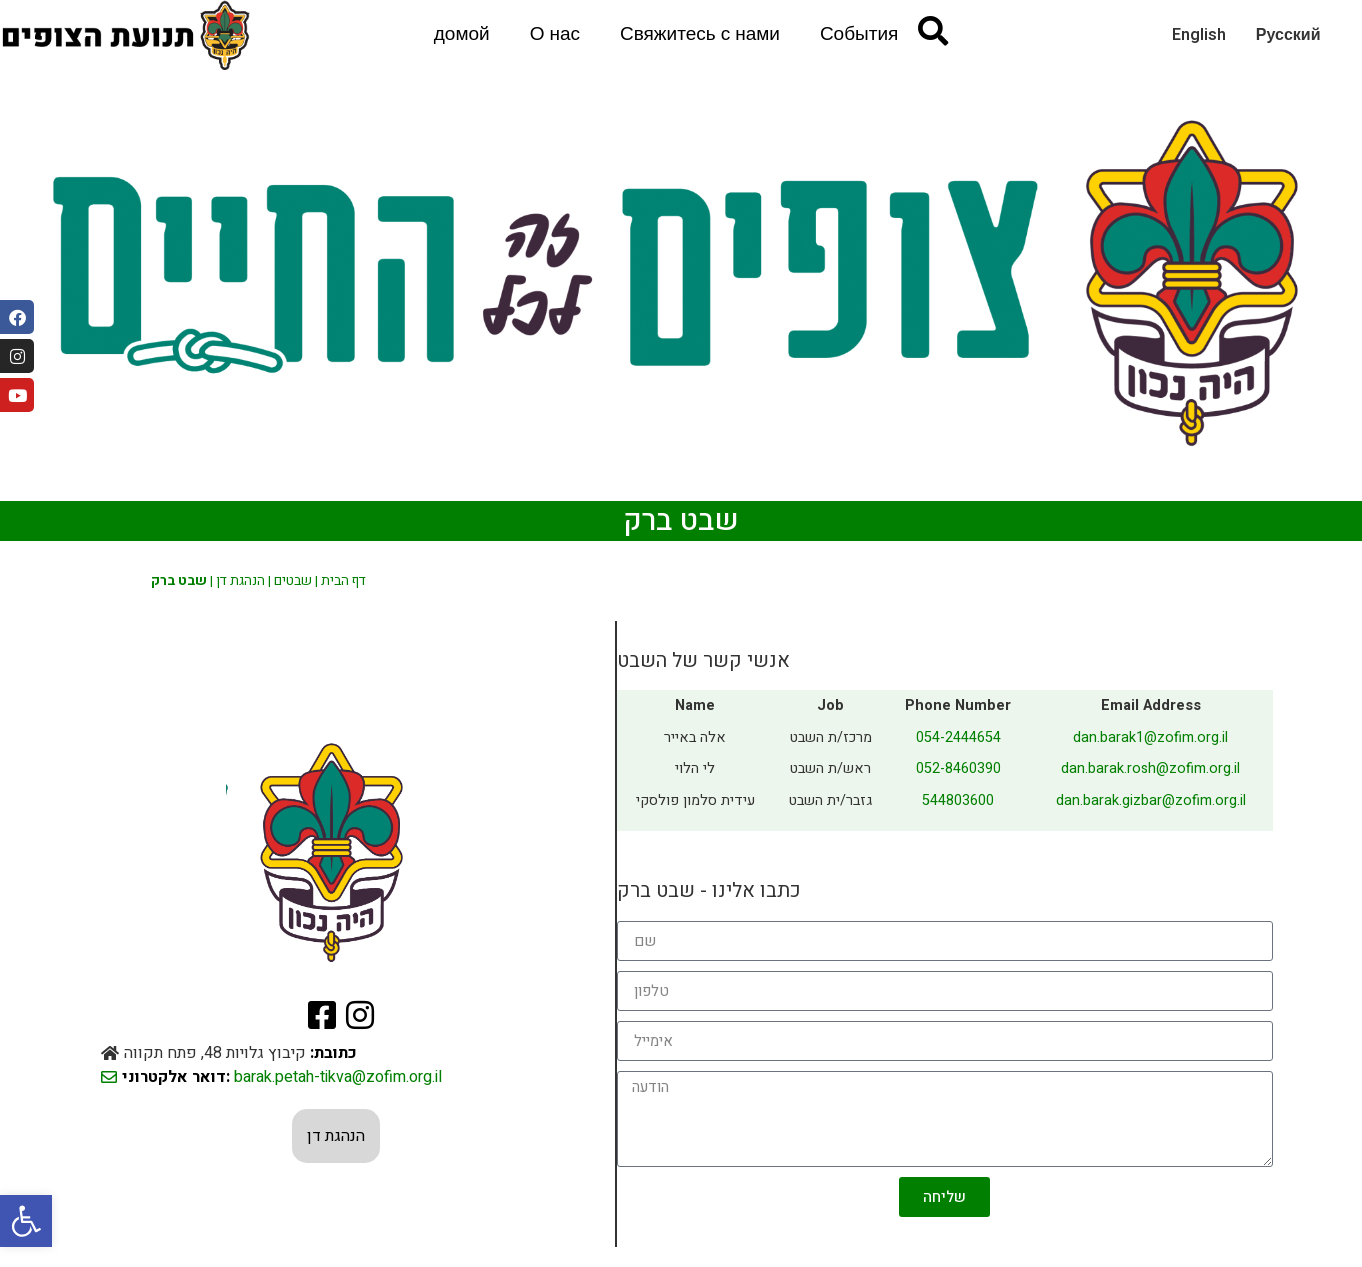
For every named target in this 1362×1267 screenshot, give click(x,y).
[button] (26, 1221)
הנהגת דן (240, 581)
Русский (1288, 35)
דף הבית (343, 581)
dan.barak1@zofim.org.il (1150, 737)
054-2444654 (958, 737)
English (1199, 35)
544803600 (958, 800)
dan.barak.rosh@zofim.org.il (1150, 768)
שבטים (293, 581)
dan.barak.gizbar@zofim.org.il (1151, 800)
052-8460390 (958, 768)
